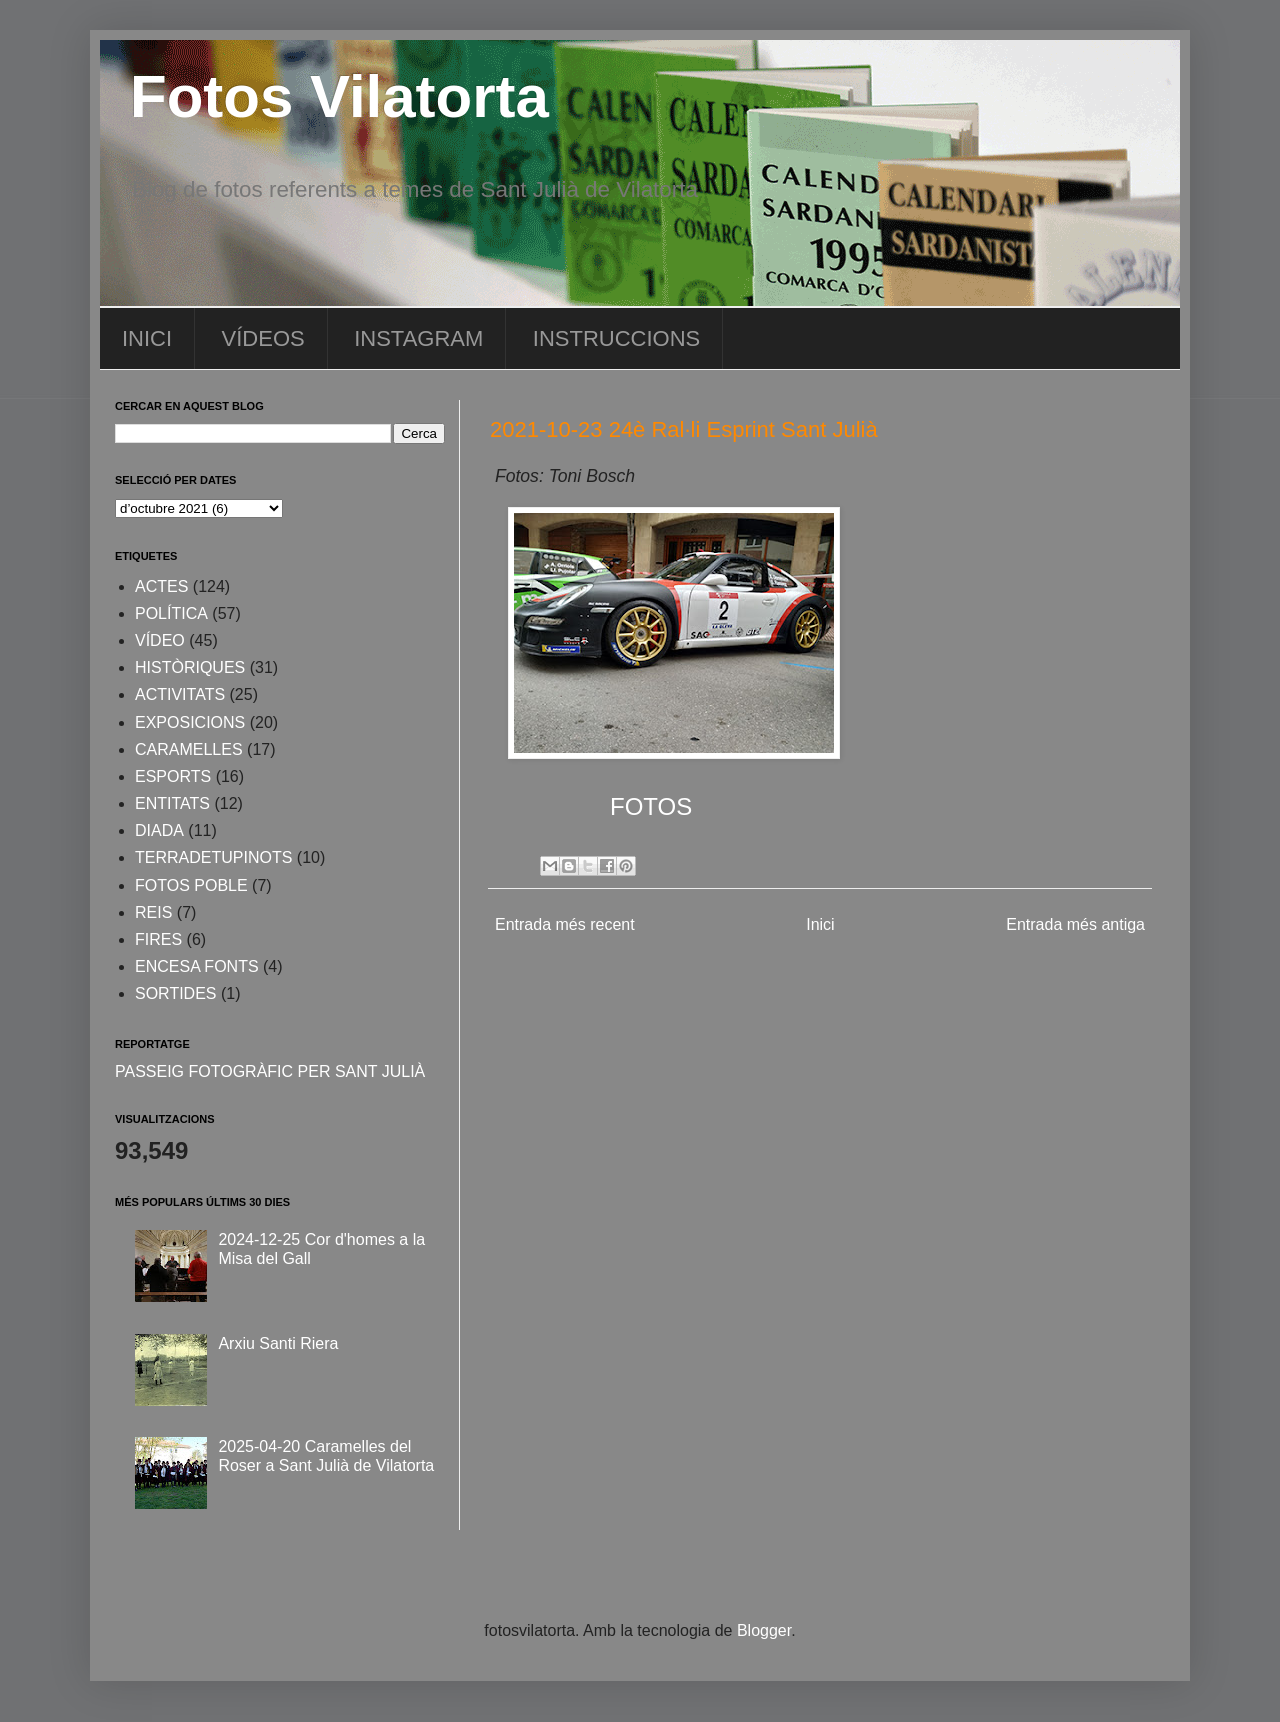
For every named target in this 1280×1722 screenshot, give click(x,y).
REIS (153, 912)
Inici (820, 924)
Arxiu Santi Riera (278, 1343)
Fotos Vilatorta (339, 96)
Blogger (764, 1630)
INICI (147, 338)
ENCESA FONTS (197, 966)
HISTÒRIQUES (190, 667)
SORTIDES (176, 993)
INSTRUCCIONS (616, 338)
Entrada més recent (565, 924)
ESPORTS (173, 776)
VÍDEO (160, 640)
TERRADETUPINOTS (213, 857)
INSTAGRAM (418, 338)
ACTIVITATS (180, 694)
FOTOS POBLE (191, 885)
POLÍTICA (171, 613)
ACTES (161, 586)
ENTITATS (172, 803)
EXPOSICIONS (190, 722)
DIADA (159, 830)
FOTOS (651, 806)
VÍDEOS (263, 338)
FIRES (158, 939)
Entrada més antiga (1075, 924)
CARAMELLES (189, 749)
